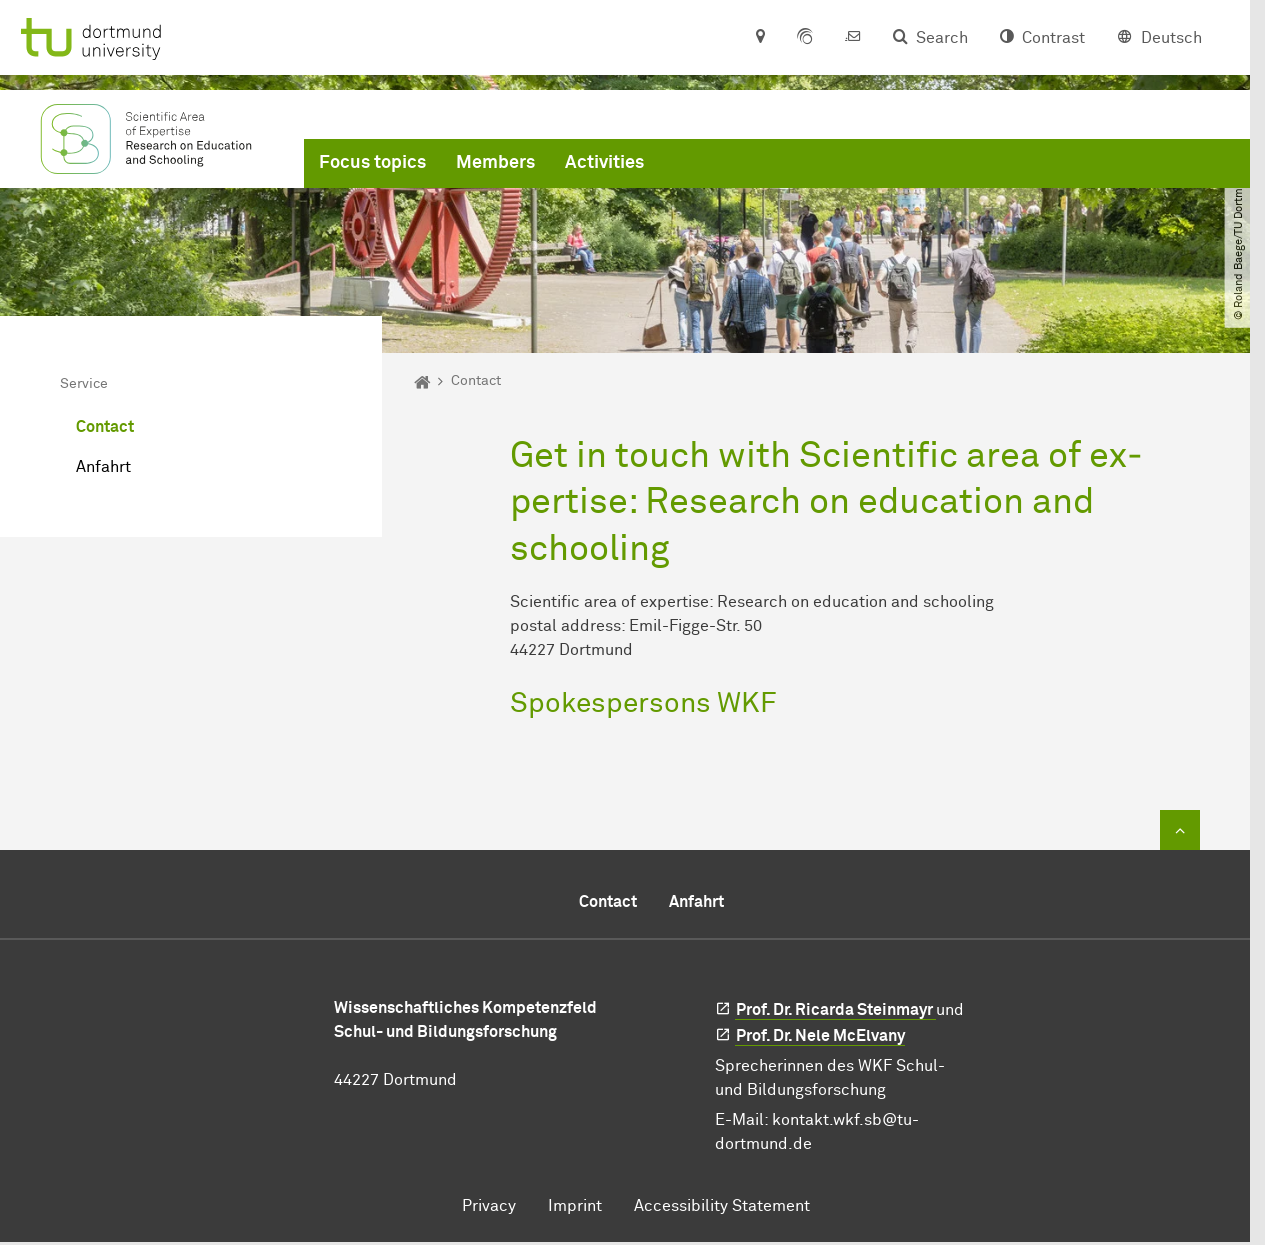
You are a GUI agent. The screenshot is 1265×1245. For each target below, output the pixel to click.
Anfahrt (103, 467)
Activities (604, 163)
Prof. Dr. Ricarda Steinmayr (836, 1010)
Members (495, 163)
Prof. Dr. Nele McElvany (820, 1036)
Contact (105, 427)
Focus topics (372, 163)
